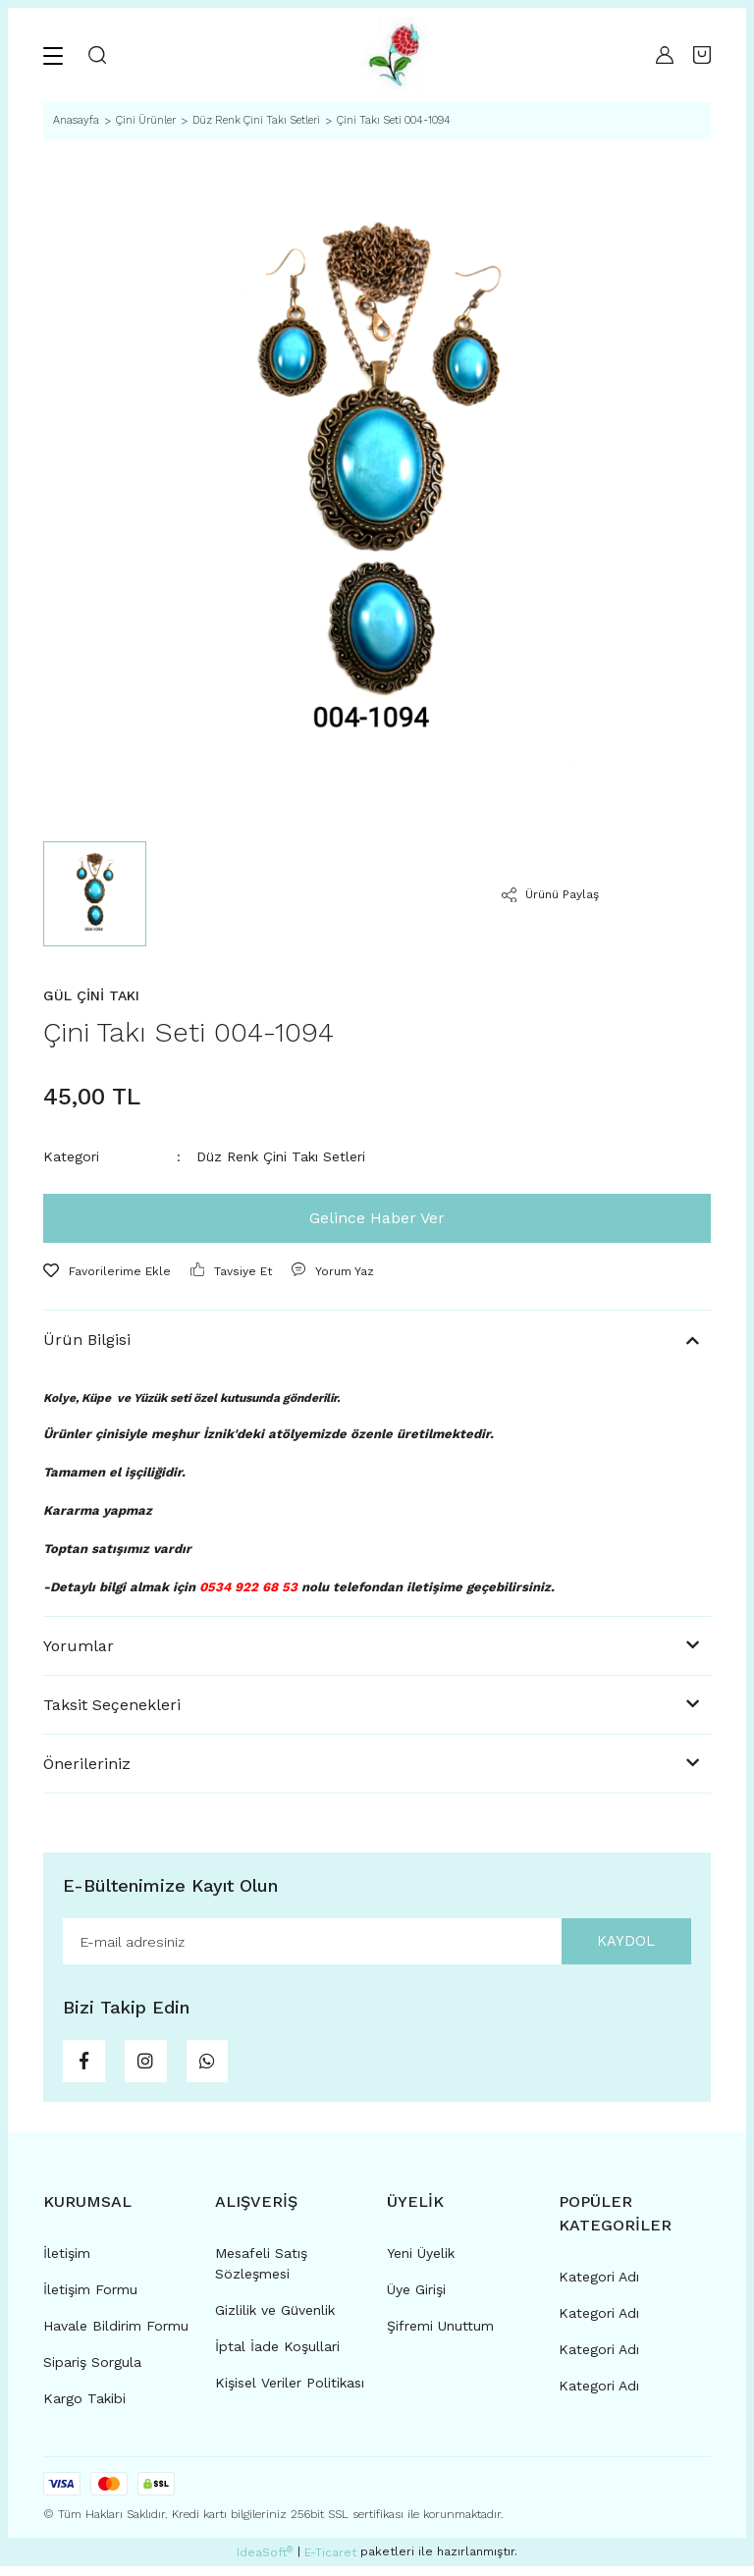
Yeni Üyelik (421, 2263)
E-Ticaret (330, 2562)
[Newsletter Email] (377, 1942)
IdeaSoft (265, 2562)
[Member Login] (664, 55)
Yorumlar (78, 1646)
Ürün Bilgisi (87, 1339)
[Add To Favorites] (107, 1271)
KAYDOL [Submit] (617, 1942)
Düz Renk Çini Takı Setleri (280, 1156)
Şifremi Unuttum (440, 2335)
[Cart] (702, 55)
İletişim (66, 2263)
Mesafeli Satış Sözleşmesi (261, 2273)
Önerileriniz (87, 1763)
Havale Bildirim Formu (115, 2335)
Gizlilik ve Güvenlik (275, 2320)
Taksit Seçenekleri (112, 1704)
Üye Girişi (416, 2299)
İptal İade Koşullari (277, 2356)
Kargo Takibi (84, 2408)
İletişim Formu (90, 2299)
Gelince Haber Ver (377, 1217)
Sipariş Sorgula (92, 2372)
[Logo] (394, 55)
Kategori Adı (599, 2286)
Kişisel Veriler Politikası (289, 2392)
